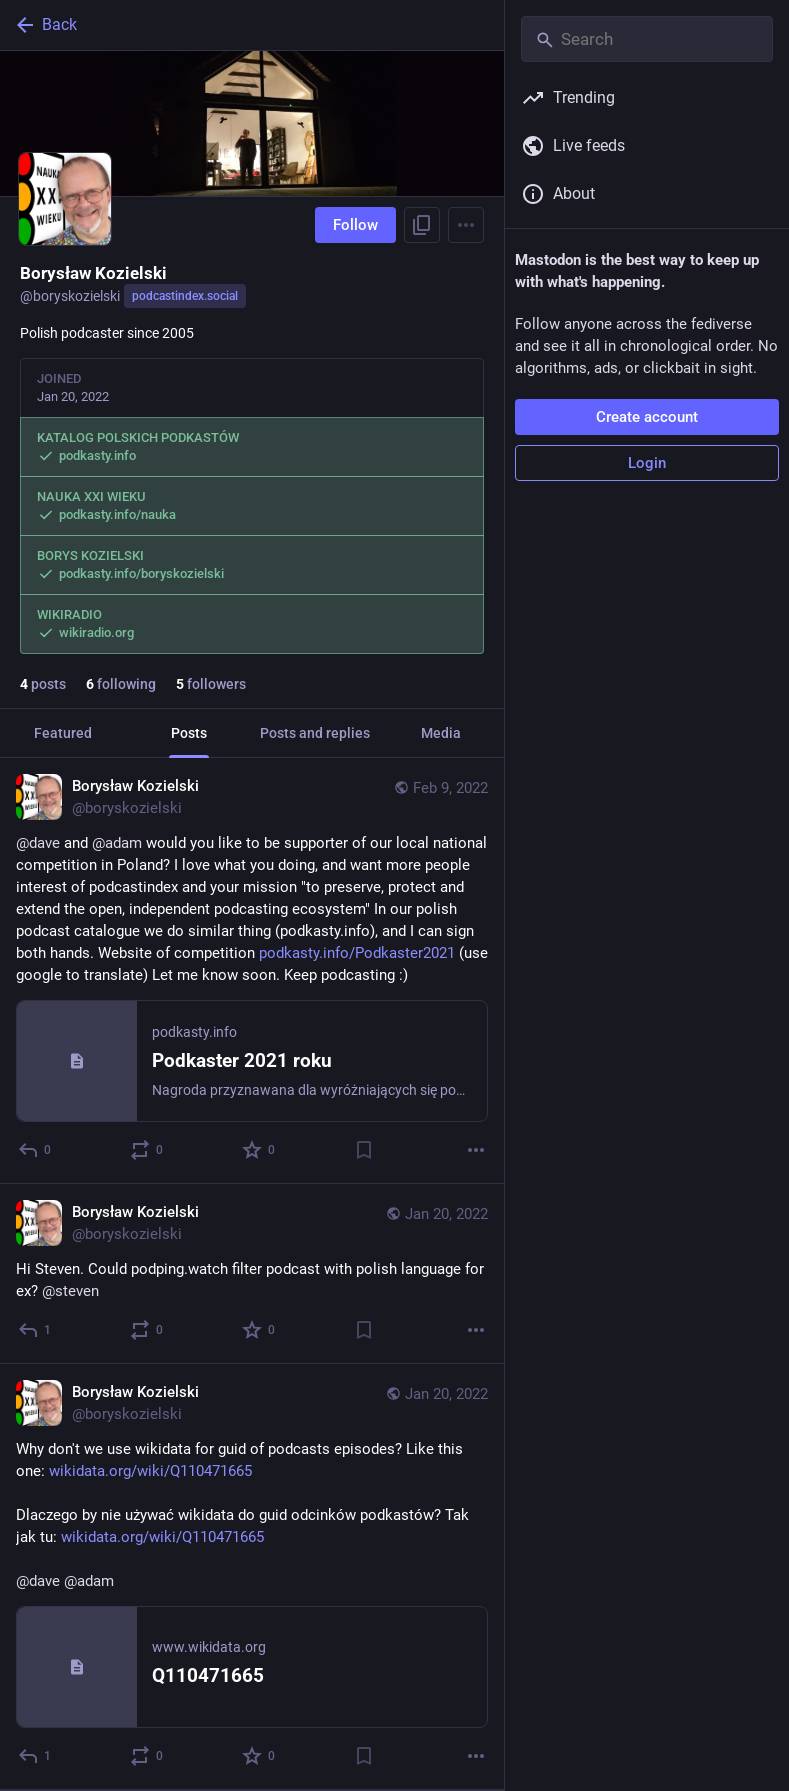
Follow (355, 225)
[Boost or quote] (147, 1150)
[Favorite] (259, 1150)
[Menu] (466, 225)
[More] (476, 1150)
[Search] (647, 39)
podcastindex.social (185, 296)
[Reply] (35, 1150)
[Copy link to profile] (422, 225)
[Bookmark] (364, 1150)
